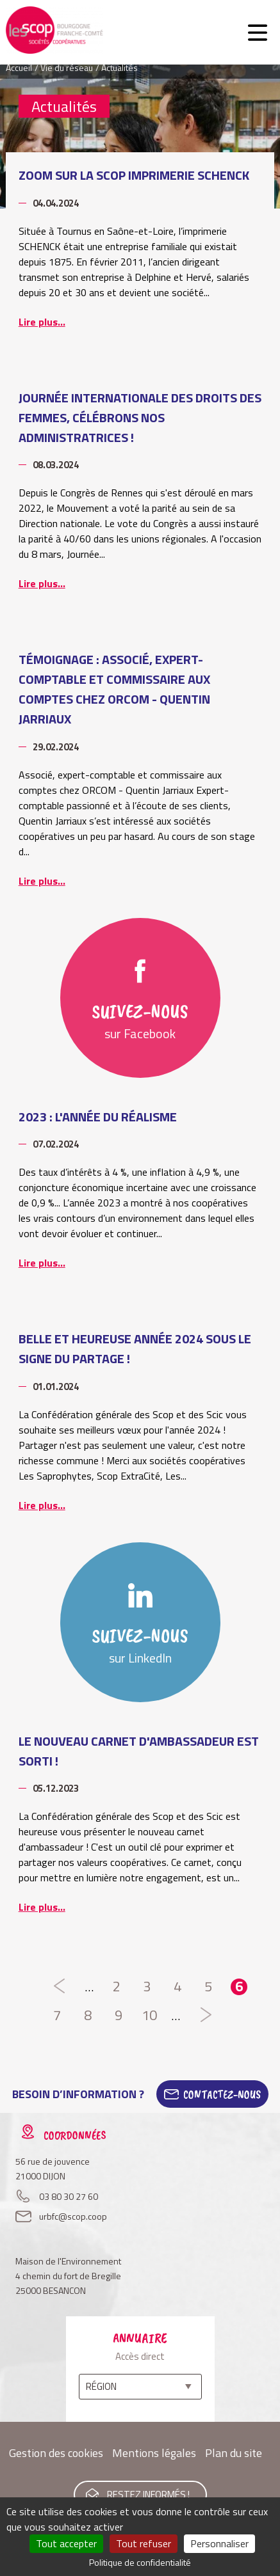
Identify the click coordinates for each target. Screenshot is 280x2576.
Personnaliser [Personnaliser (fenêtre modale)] (219, 2543)
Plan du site (233, 2452)
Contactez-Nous (222, 2094)
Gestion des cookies (56, 2452)
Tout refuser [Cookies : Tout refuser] (143, 2543)
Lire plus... (42, 321)
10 (149, 2015)
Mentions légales (154, 2452)
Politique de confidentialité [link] (140, 2562)
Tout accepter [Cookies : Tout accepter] (66, 2543)
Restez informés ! (148, 2494)
